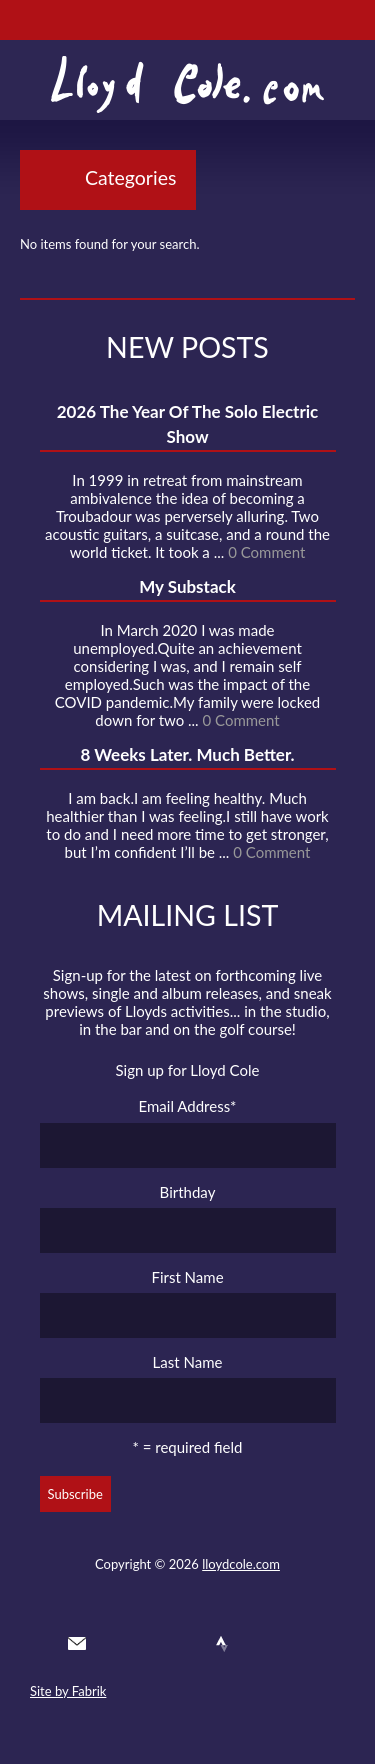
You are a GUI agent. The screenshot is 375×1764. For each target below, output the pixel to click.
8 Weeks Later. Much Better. (187, 754)
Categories (130, 177)
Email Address (188, 1106)
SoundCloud (186, 1644)
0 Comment (266, 552)
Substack (295, 1644)
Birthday (188, 1192)
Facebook (150, 1644)
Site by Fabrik (68, 1691)
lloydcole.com (241, 1564)
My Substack (187, 586)
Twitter (113, 1644)
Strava (222, 1644)
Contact (77, 1644)
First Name (187, 1277)
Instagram (259, 1644)
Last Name (188, 1362)
